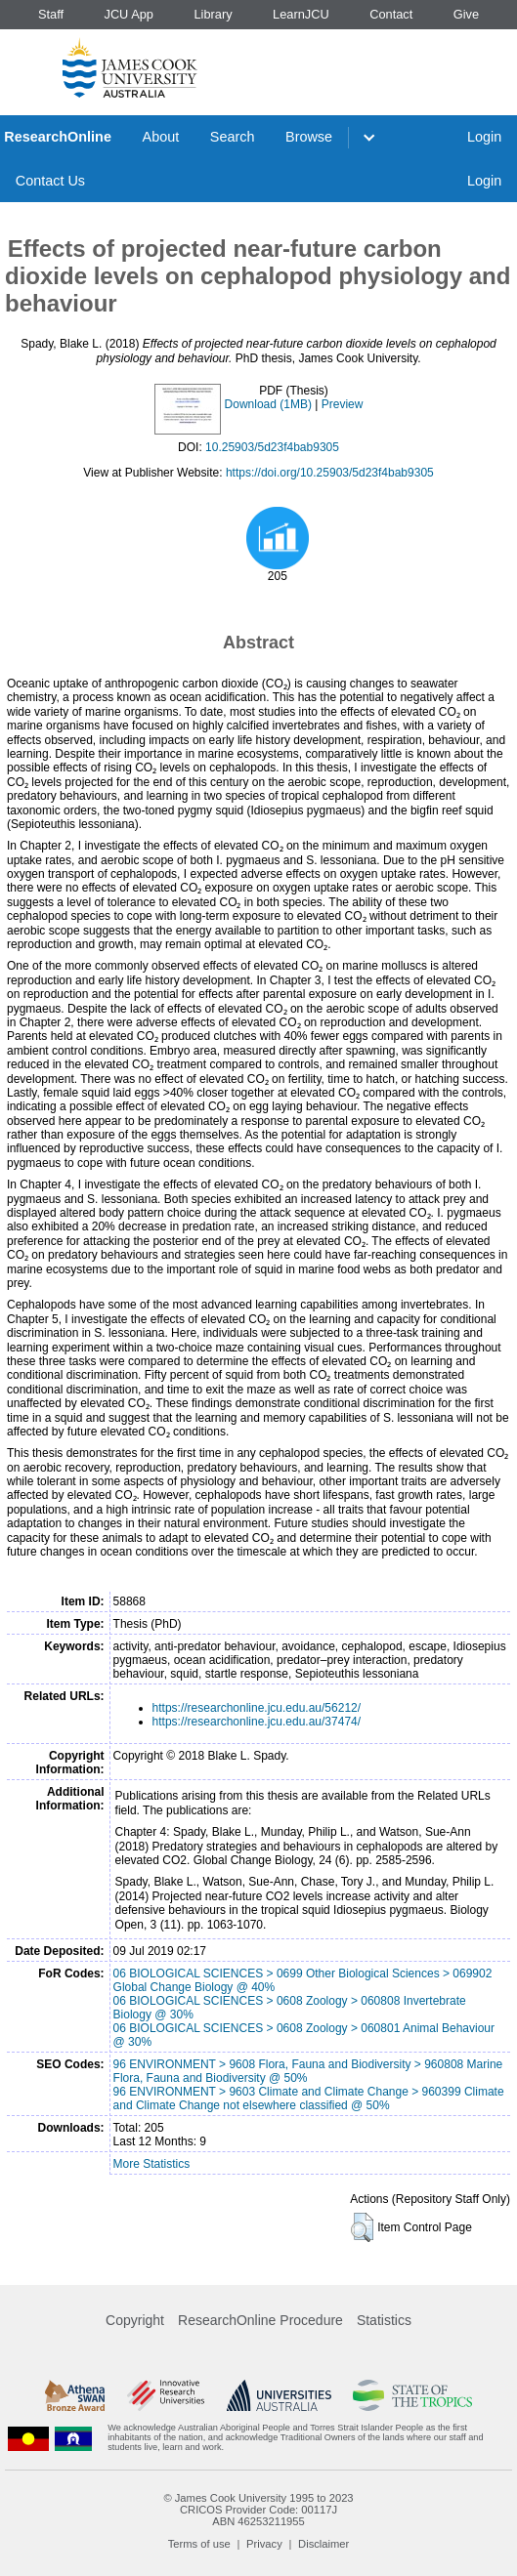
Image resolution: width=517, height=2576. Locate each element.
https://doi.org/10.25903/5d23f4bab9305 (330, 472)
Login (484, 137)
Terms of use (199, 2544)
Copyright (135, 2320)
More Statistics (152, 2164)
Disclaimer (323, 2544)
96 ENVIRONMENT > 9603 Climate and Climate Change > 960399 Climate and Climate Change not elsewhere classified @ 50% (308, 2098)
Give (466, 14)
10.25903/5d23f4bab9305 (272, 447)
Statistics (384, 2320)
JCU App (128, 14)
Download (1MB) (268, 404)
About (161, 137)
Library (213, 14)
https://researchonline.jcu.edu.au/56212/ (256, 1708)
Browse (308, 137)
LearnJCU (301, 14)
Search (232, 137)
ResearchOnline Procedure (260, 2320)
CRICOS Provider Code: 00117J (258, 2509)
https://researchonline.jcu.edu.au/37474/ (256, 1721)
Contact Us (50, 180)
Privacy (264, 2544)
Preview (343, 404)
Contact (390, 14)
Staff (51, 14)
